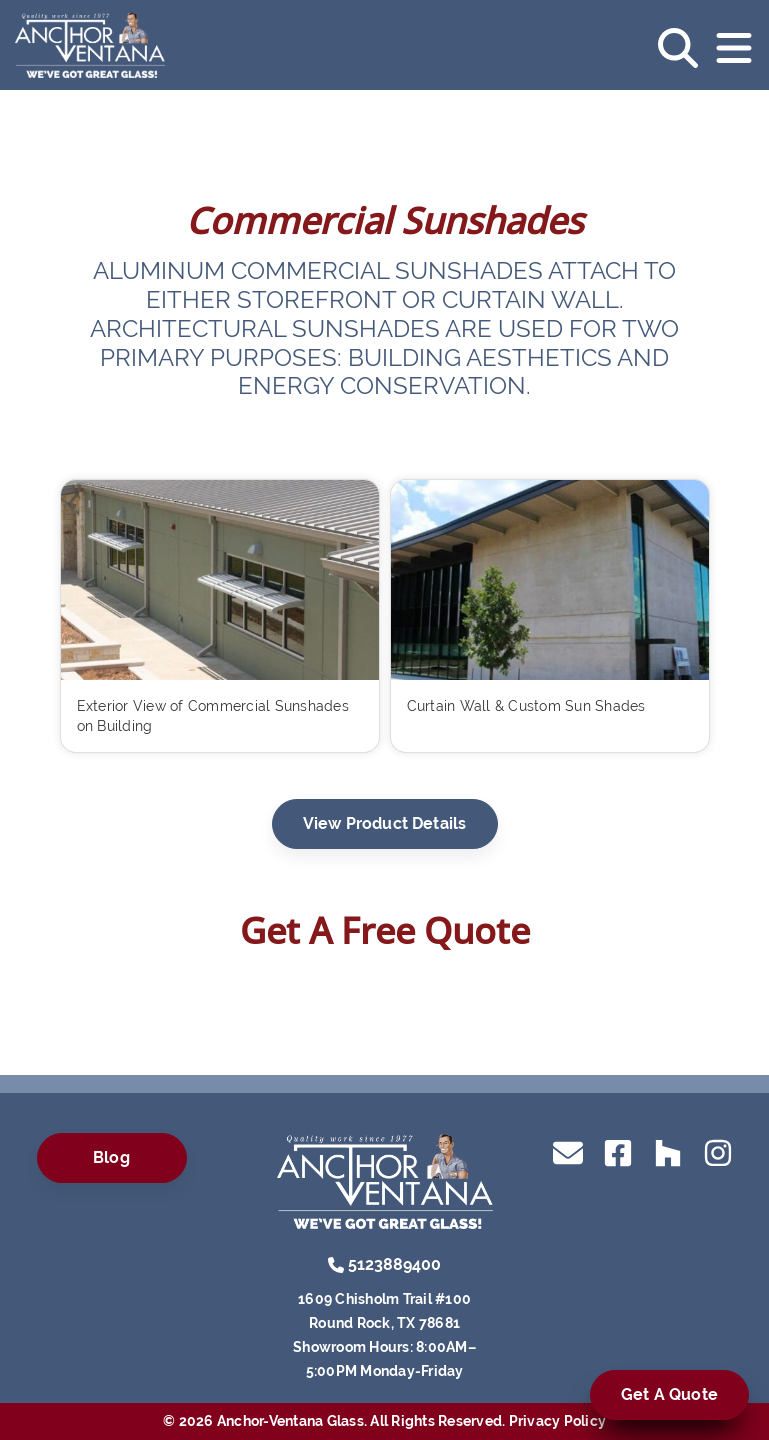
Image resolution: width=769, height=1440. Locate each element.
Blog (111, 1157)
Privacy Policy (558, 1421)
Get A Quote (669, 1394)
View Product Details (385, 823)
